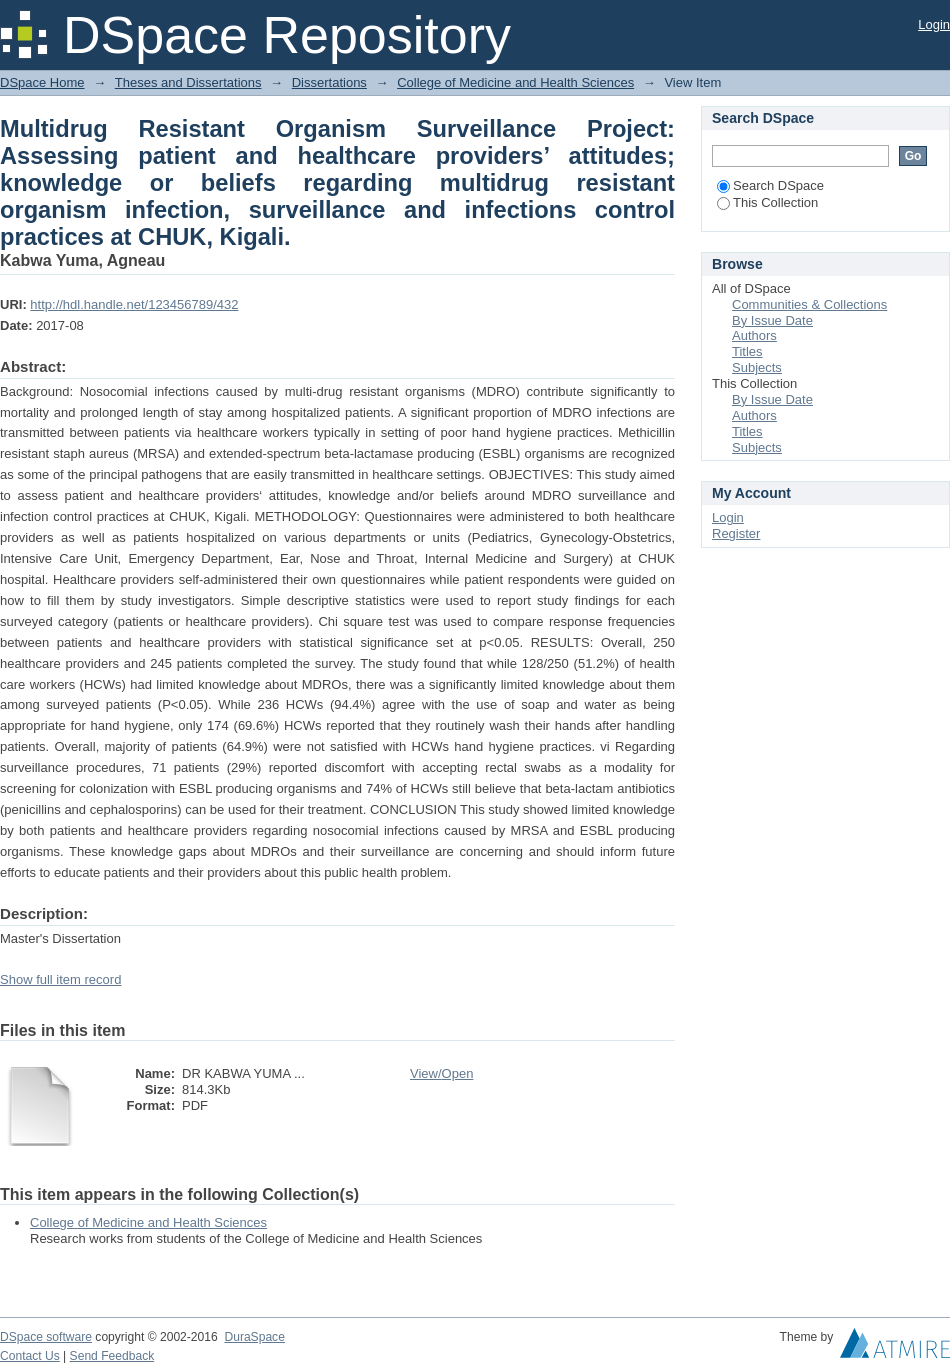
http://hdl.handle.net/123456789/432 (134, 304)
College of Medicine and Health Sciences (515, 82)
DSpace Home (42, 82)
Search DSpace (770, 185)
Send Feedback (112, 1356)
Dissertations (329, 82)
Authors (754, 335)
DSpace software (46, 1337)
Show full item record (60, 979)
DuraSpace (254, 1337)
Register (736, 533)
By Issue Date (772, 320)
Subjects (757, 367)
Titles (747, 351)
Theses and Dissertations (188, 82)
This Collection (767, 202)
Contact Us (30, 1356)
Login (934, 24)
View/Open (441, 1073)
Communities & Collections (809, 304)
